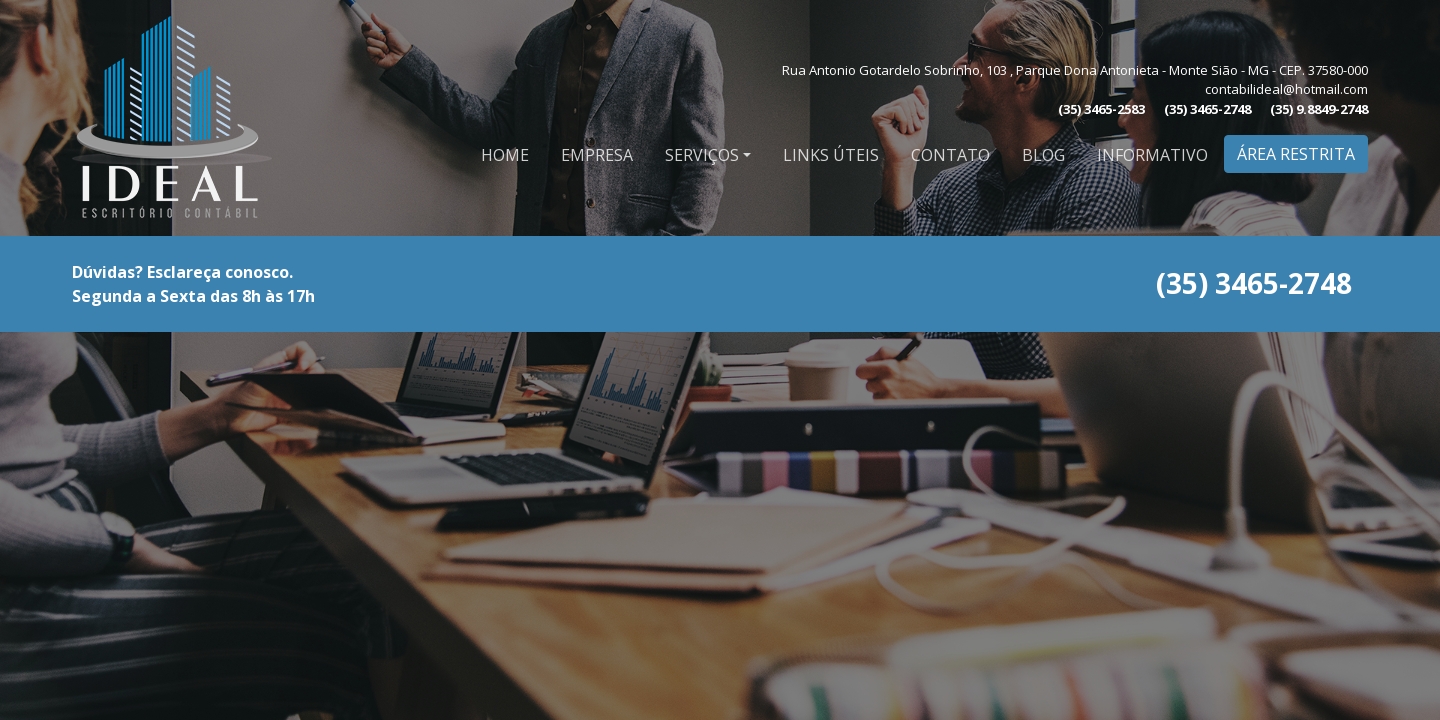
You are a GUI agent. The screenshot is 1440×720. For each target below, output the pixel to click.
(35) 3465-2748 (1207, 109)
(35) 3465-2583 (1101, 109)
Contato (950, 155)
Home (505, 155)
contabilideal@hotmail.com (1286, 89)
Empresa (597, 155)
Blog (1043, 155)
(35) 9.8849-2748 (1319, 109)
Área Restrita (1296, 154)
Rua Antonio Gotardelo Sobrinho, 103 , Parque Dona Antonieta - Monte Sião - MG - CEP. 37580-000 (1075, 70)
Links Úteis (831, 155)
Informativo (1152, 155)
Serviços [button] (702, 155)
